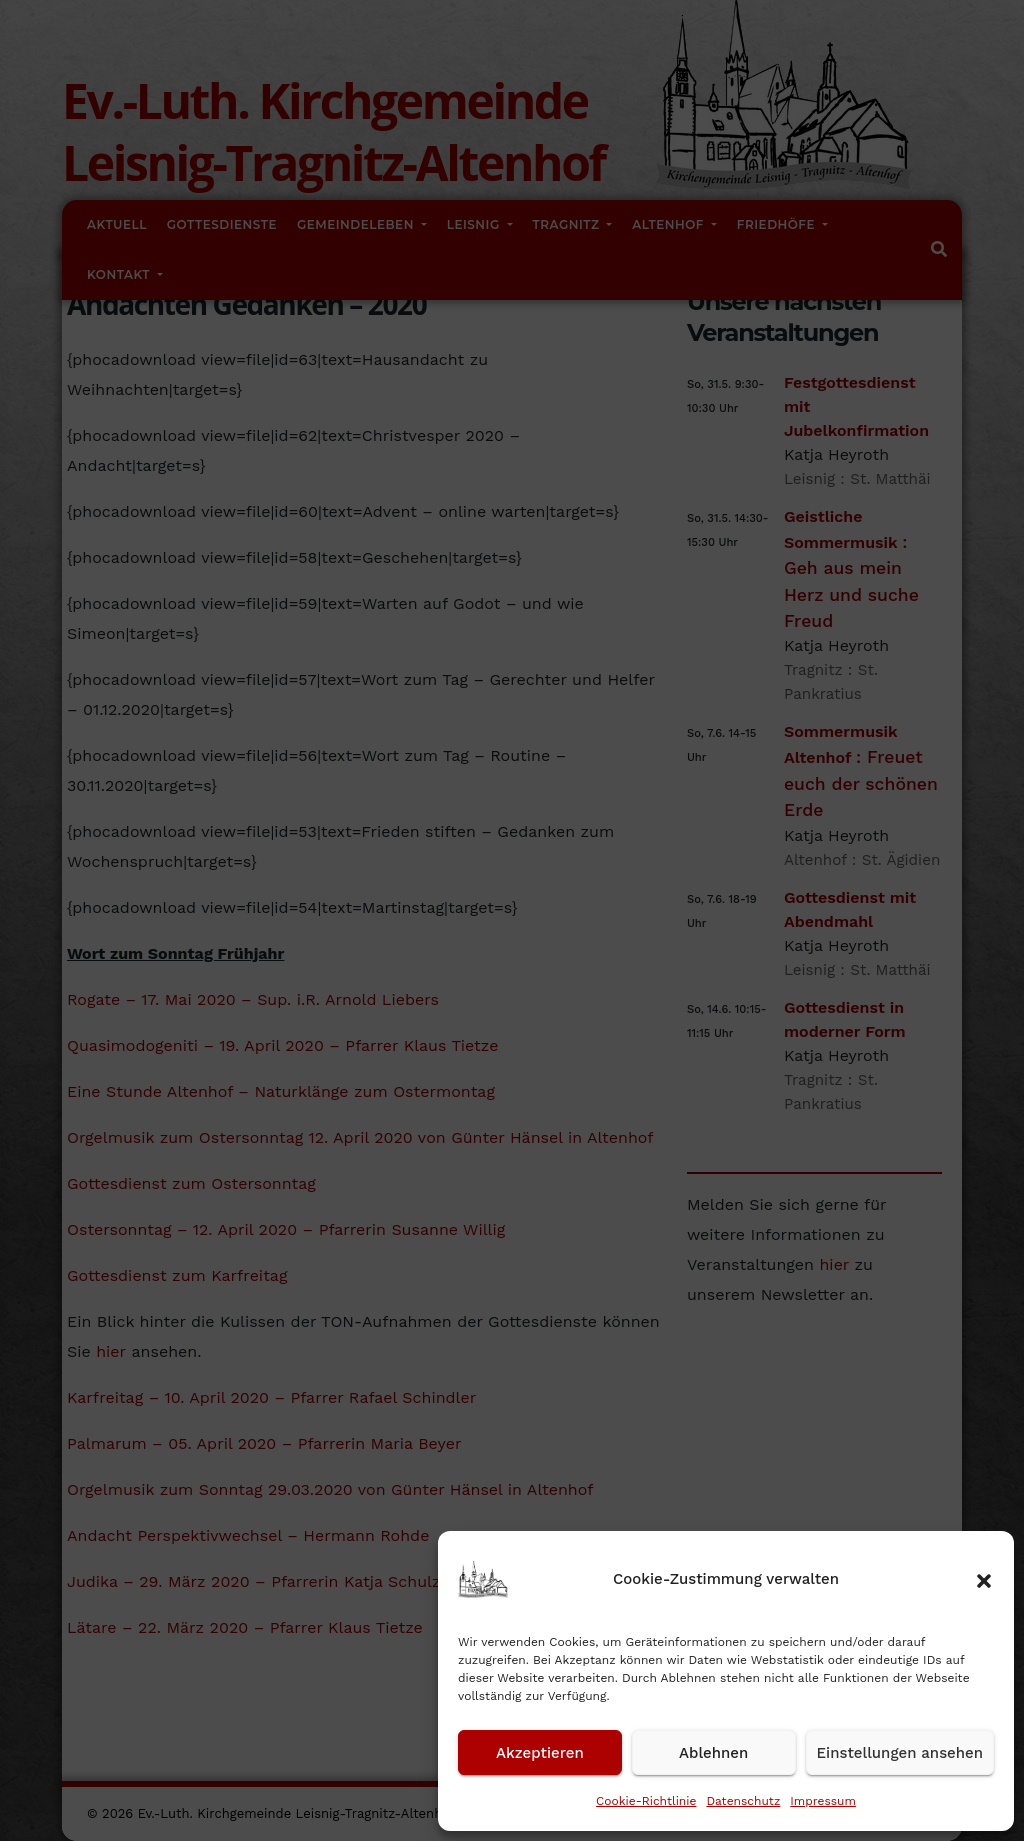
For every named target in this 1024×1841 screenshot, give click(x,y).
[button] (984, 1579)
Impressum (823, 1801)
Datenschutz (743, 1801)
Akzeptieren (540, 1753)
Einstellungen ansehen (900, 1753)
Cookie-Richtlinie (646, 1801)
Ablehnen (713, 1753)
